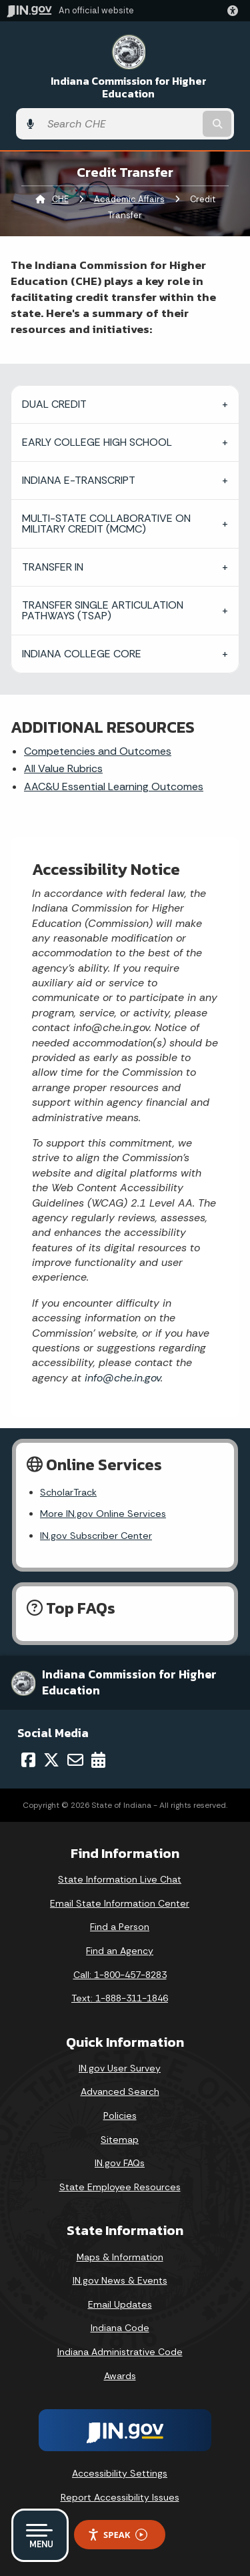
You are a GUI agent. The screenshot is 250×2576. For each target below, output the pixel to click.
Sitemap (120, 2140)
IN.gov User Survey (120, 2068)
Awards (120, 2376)
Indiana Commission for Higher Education (129, 87)
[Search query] (120, 124)
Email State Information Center (119, 1903)
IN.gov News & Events (120, 2280)
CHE (60, 199)
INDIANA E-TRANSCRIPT (78, 480)
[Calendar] (98, 1760)
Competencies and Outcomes (97, 751)
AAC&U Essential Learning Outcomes (113, 786)
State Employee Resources (120, 2187)
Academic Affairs (129, 199)
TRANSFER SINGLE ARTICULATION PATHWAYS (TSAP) (102, 610)
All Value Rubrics (63, 768)
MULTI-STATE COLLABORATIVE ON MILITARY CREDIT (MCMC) (106, 523)
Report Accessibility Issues (120, 2497)
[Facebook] (28, 1760)
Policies (120, 2116)
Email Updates (120, 2304)
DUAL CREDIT (54, 404)
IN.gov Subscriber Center (96, 1536)
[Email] (75, 1760)
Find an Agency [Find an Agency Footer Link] (119, 1951)
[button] (235, 10)
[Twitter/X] (51, 1760)
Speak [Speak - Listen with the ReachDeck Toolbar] (117, 2535)
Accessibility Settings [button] (119, 2473)
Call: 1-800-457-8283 (120, 1975)
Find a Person (119, 1927)
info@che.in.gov (121, 1378)
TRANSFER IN (52, 567)
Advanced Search (120, 2091)
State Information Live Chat (119, 1879)
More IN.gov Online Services (103, 1514)
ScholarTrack (68, 1492)
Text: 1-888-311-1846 (119, 1998)
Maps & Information (120, 2257)
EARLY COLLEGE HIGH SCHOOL (97, 442)
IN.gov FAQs (120, 2163)
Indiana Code (120, 2328)
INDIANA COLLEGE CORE (81, 654)
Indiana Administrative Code (120, 2352)
